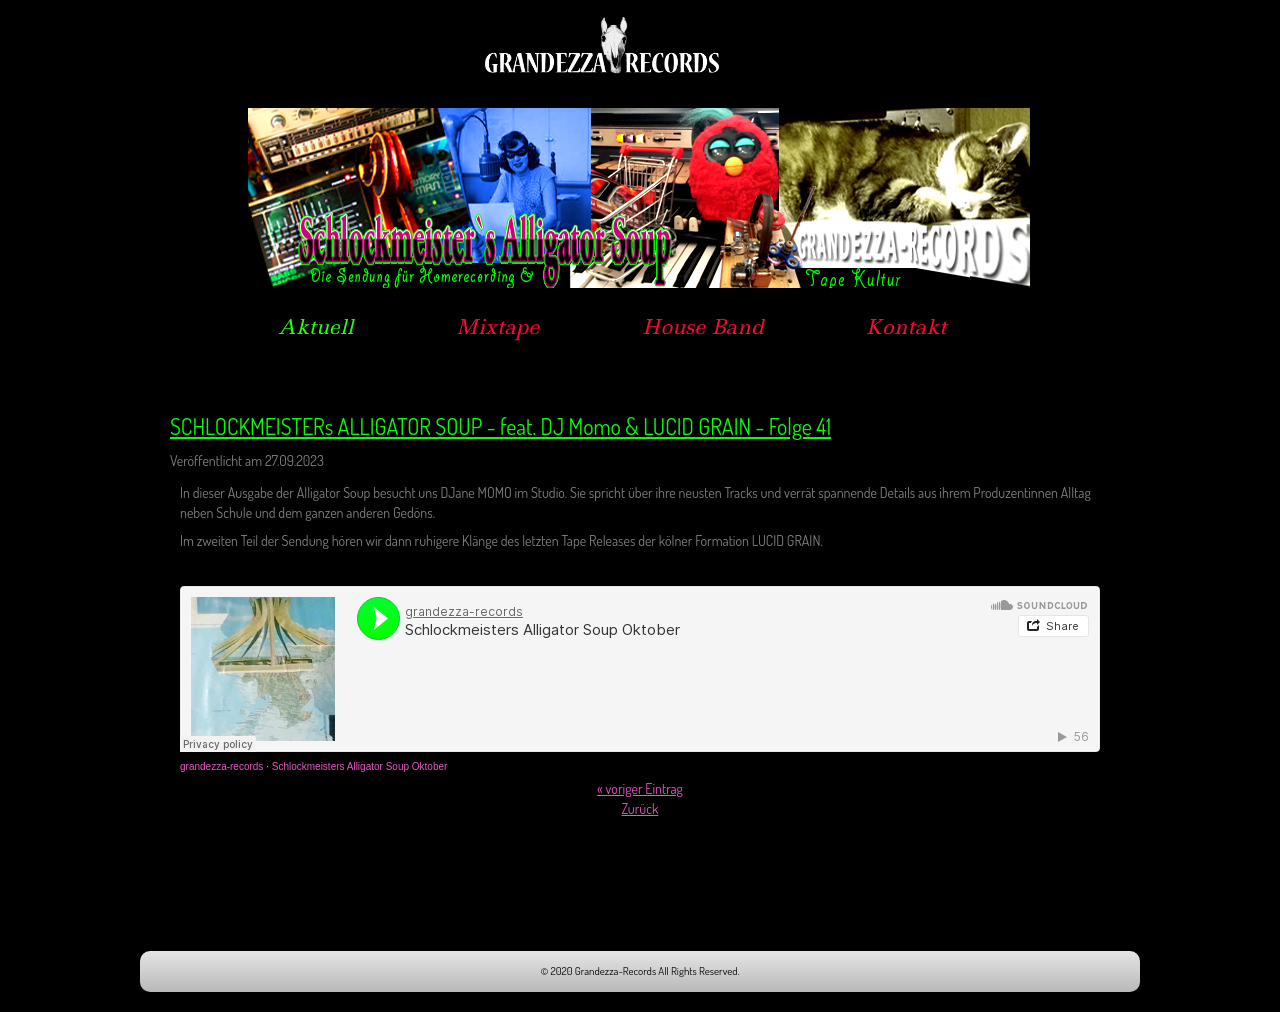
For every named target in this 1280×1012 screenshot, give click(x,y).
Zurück (640, 808)
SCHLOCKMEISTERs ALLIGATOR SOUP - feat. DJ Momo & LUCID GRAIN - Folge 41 (500, 426)
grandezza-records (221, 766)
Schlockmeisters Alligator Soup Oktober (360, 766)
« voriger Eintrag (640, 788)
